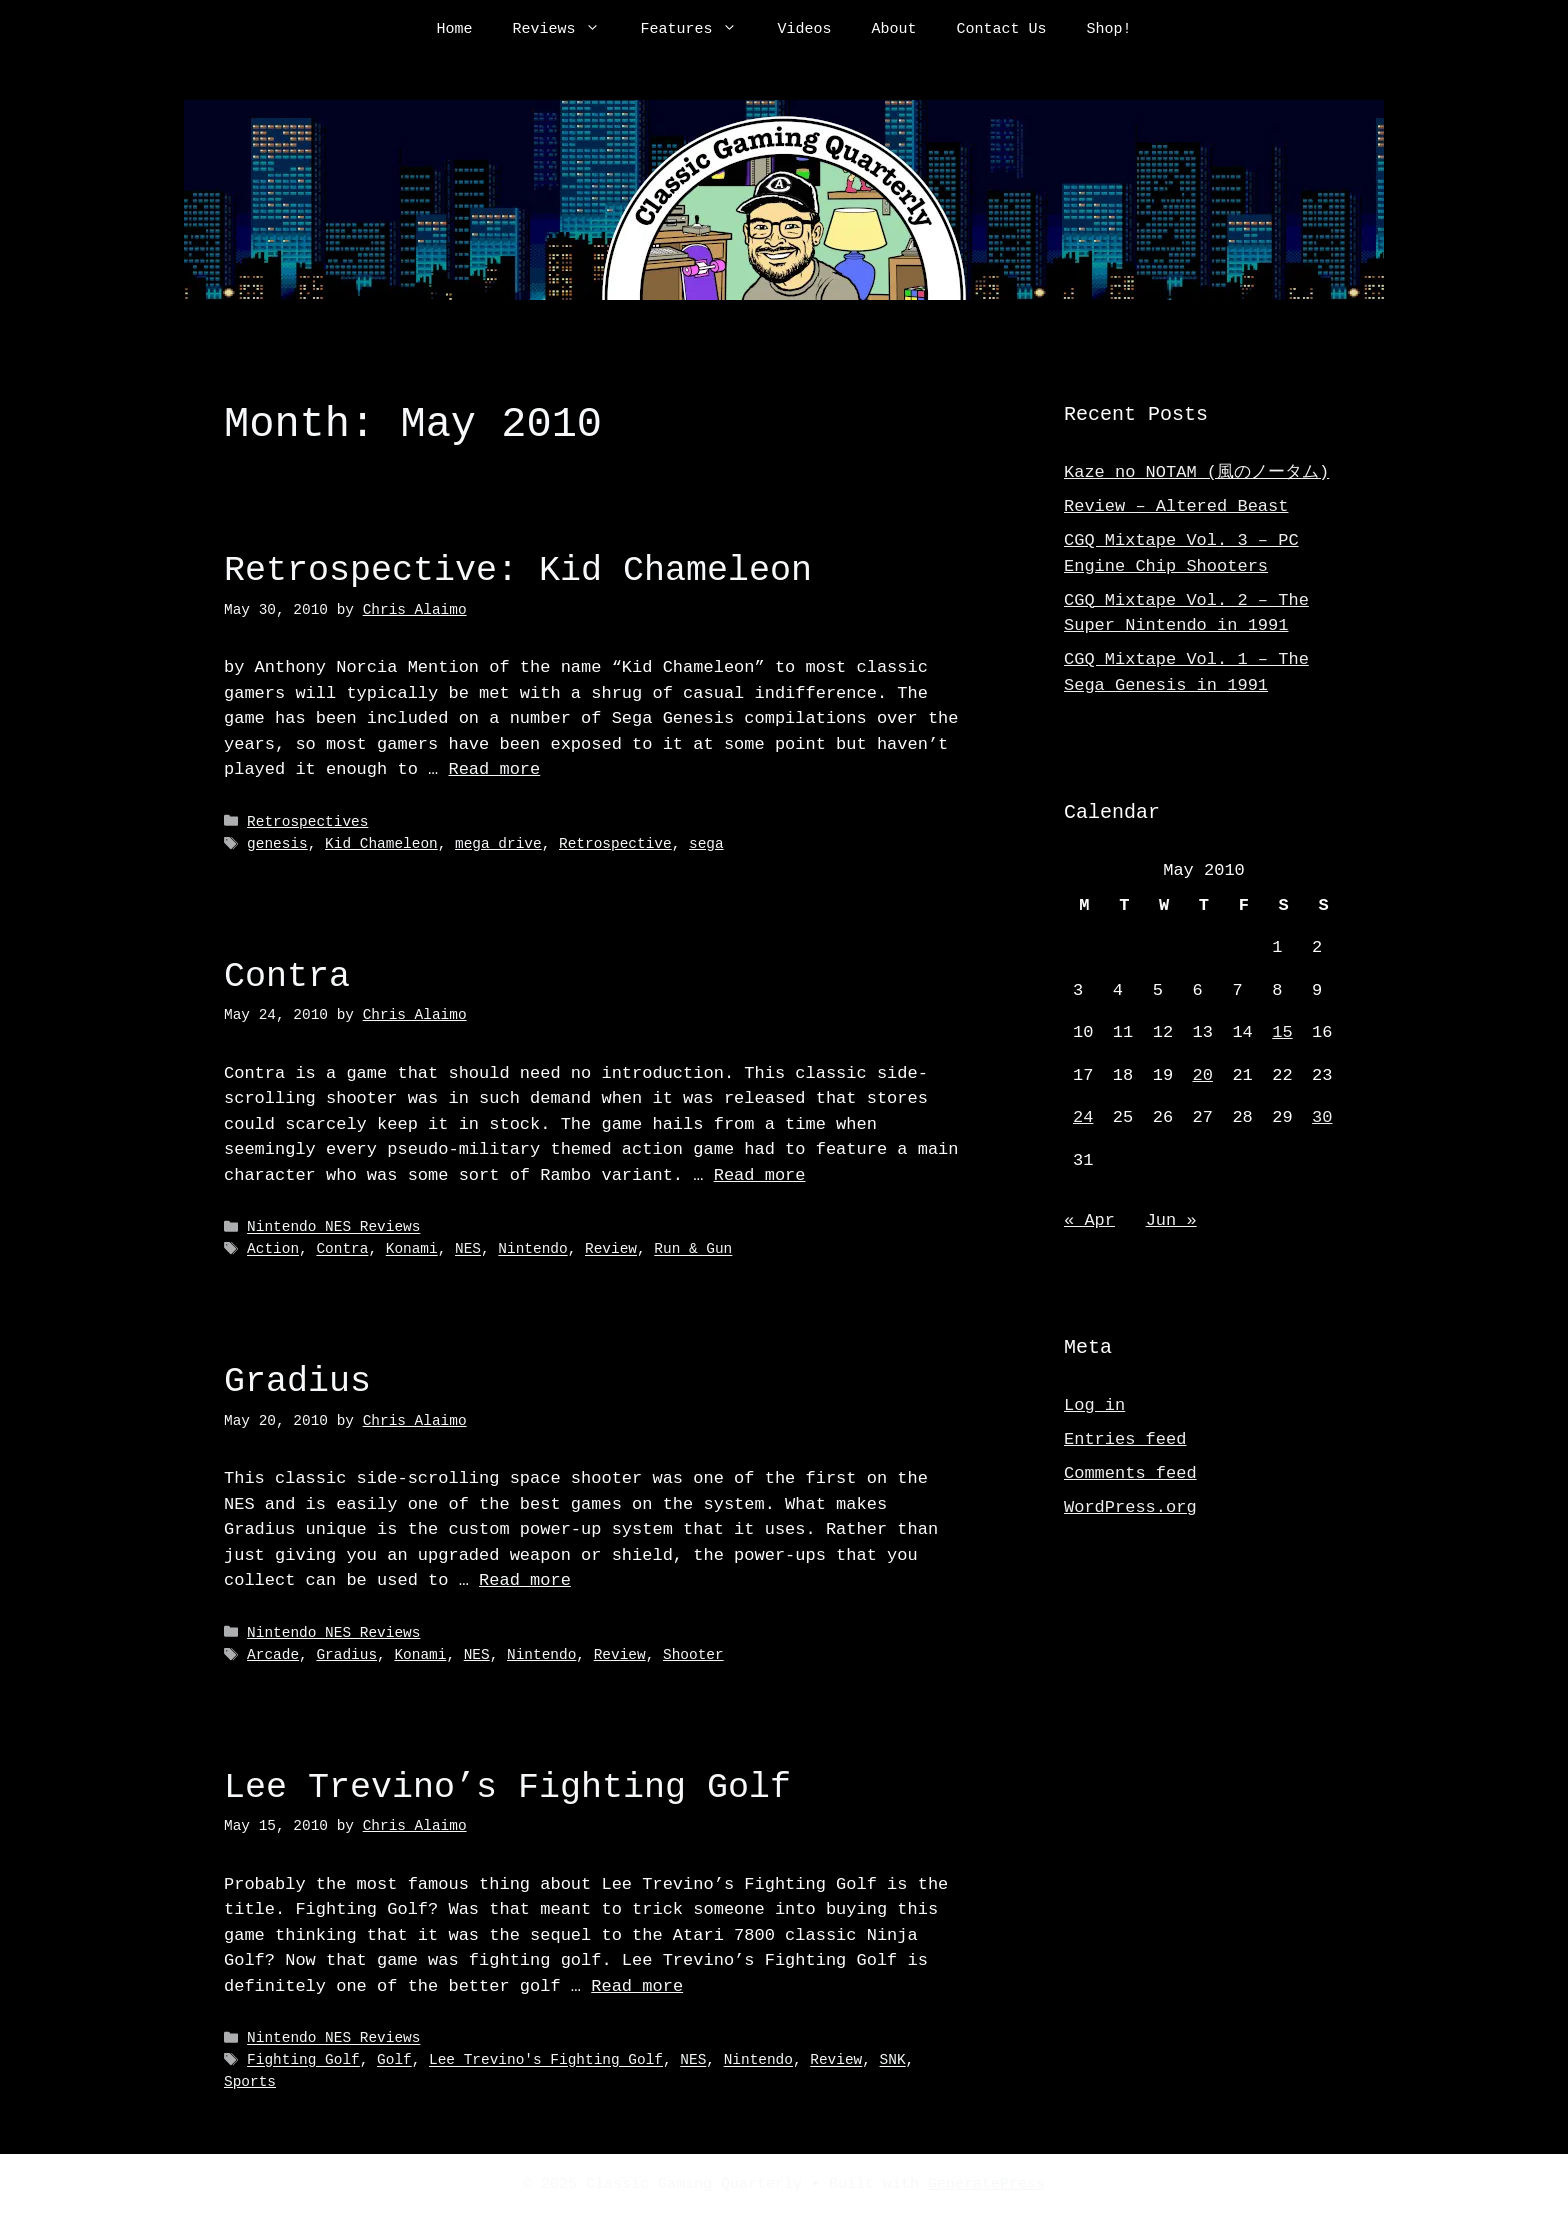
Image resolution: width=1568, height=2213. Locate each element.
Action (273, 1248)
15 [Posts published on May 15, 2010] (1282, 1032)
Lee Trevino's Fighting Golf (546, 2057)
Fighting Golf (303, 2057)
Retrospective (615, 843)
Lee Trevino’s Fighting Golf (507, 1784)
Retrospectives (307, 822)
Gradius (297, 1380)
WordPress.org (1130, 1507)
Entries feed (1125, 1439)
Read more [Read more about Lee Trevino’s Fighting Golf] (637, 1983)
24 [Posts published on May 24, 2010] (1083, 1117)
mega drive (498, 843)
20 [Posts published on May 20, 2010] (1203, 1075)
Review (611, 1248)
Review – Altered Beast (1176, 506)
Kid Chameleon (381, 843)
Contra (287, 975)
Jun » (1171, 1220)
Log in (1094, 1405)
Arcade (273, 1653)
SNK (893, 2057)
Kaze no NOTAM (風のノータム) (1196, 472)
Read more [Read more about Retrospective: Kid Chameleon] (494, 769)
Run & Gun (693, 1248)
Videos (804, 30)
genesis (277, 843)
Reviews (566, 30)
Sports (250, 2079)
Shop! (1109, 30)
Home (454, 30)
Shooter (693, 1653)
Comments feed (1130, 1473)
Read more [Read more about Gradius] (525, 1579)
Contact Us (1002, 30)
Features (698, 30)
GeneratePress (986, 2182)
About (894, 30)
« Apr (1089, 1220)
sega (706, 843)
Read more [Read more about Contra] (760, 1174)
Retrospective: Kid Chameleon (518, 570)
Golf (394, 2057)
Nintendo (532, 1248)
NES (468, 1248)
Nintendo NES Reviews (333, 1226)
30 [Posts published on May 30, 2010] (1322, 1117)
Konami (412, 1248)
